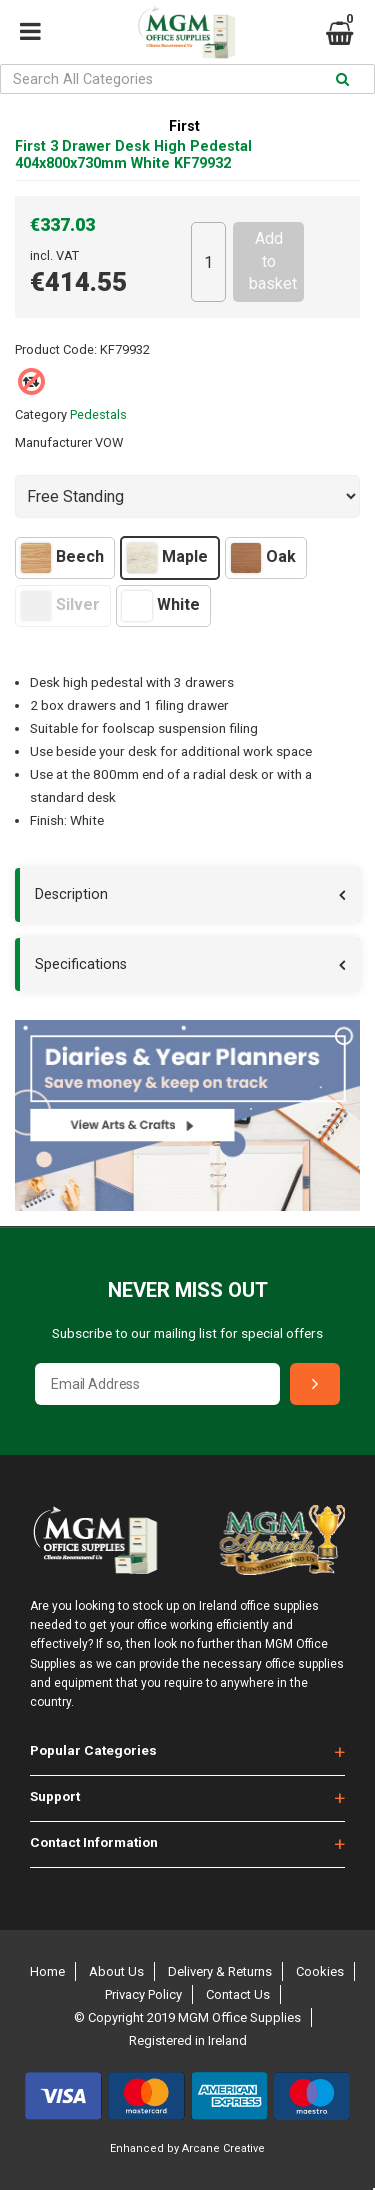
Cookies (320, 1971)
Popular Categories (93, 1750)
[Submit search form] (342, 79)
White (161, 606)
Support (55, 1796)
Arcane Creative (223, 2148)
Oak (263, 558)
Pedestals (98, 414)
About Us (116, 1971)
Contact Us (238, 1994)
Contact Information (94, 1842)
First (184, 126)
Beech (62, 558)
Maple (167, 558)
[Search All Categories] (187, 79)
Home (47, 1971)
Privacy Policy (143, 1994)
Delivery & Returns (220, 1971)
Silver (60, 606)
